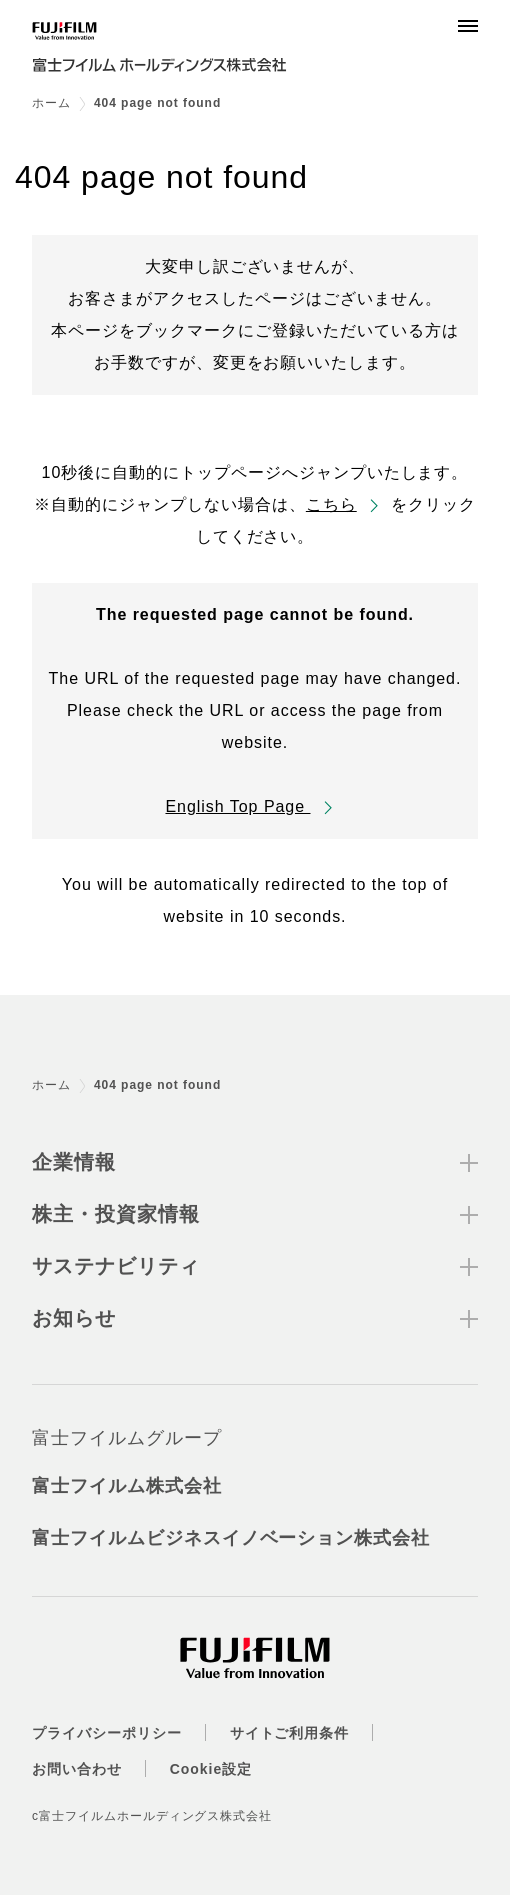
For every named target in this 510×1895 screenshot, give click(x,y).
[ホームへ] (172, 52)
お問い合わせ (77, 1769)
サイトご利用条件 (290, 1733)
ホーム (51, 103)
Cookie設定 (211, 1769)
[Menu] (468, 26)
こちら (331, 504)
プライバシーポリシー (107, 1733)
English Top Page (237, 806)
